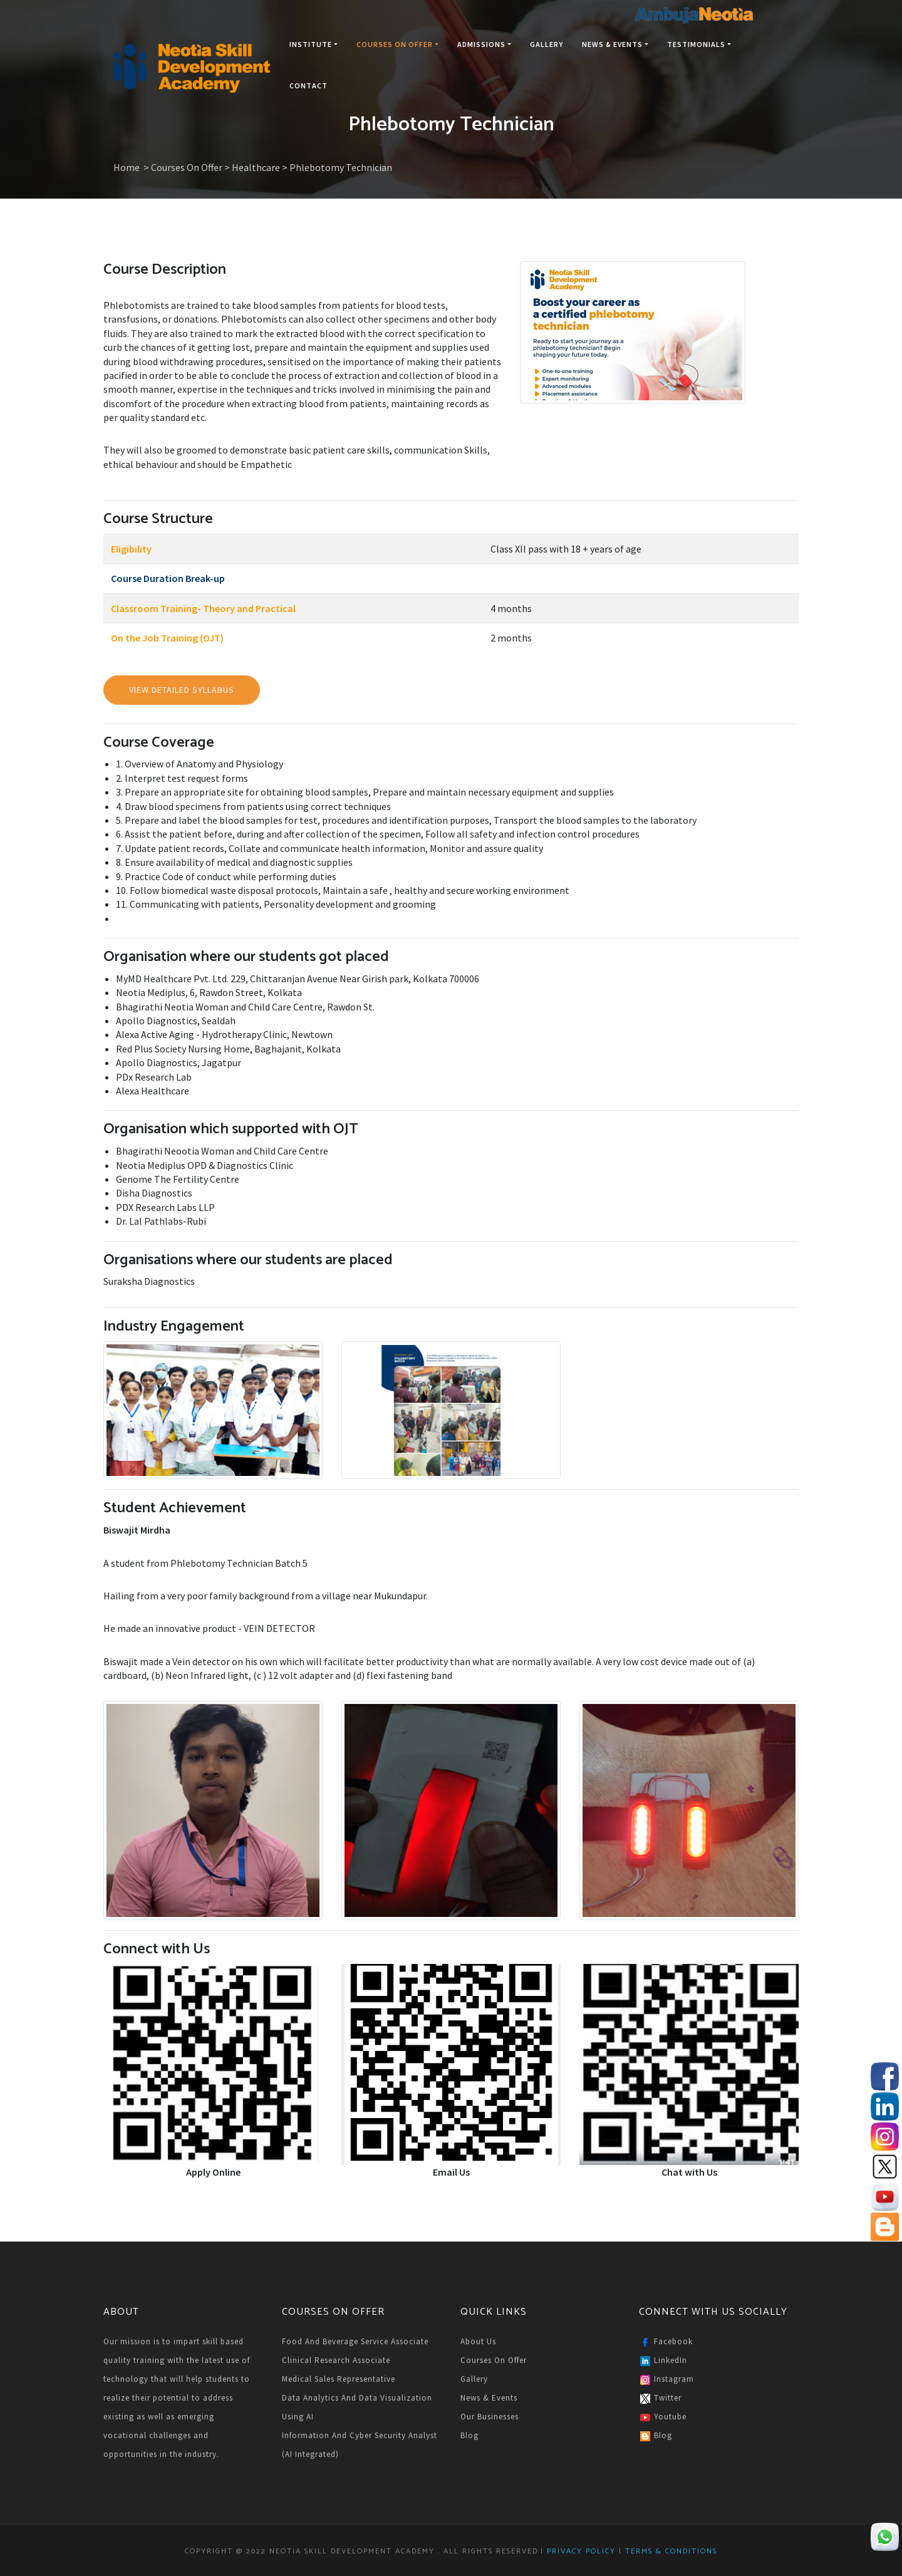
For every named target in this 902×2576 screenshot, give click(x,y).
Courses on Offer (493, 2360)
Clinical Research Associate (336, 2360)
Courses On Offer (397, 44)
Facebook (666, 2342)
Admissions (484, 44)
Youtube (663, 2417)
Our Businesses (489, 2416)
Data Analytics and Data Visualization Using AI (357, 2407)
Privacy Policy (581, 2551)
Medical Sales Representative (338, 2379)
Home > (132, 167)
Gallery (546, 44)
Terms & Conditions (669, 2551)
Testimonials (699, 44)
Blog (469, 2435)
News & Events (615, 44)
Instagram (666, 2380)
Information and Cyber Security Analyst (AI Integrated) (359, 2444)
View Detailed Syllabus (181, 689)
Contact (308, 85)
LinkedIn (663, 2361)
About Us (478, 2341)
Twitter (660, 2398)
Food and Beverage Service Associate (355, 2341)
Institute (313, 44)
